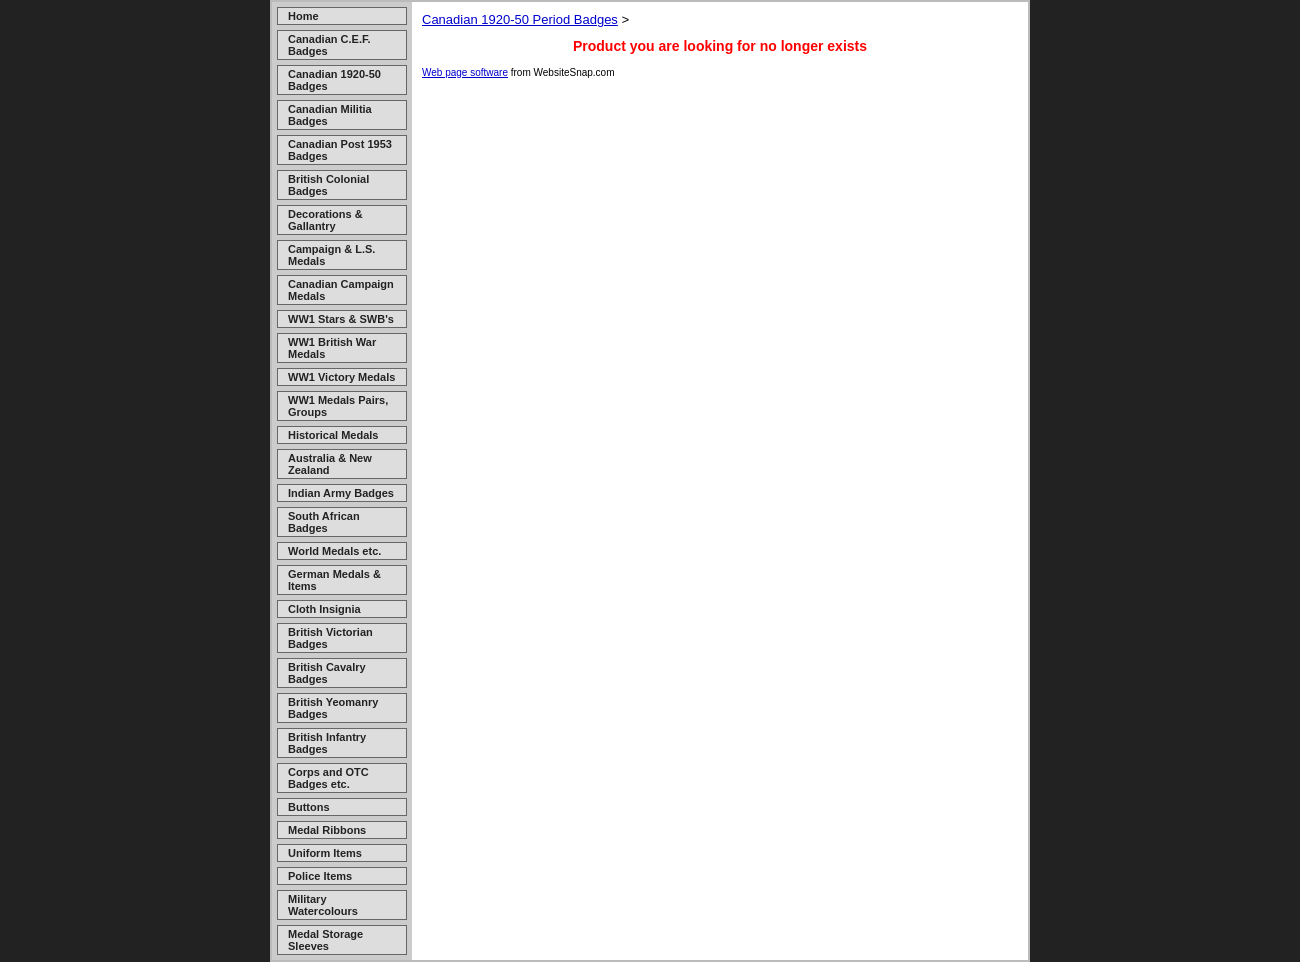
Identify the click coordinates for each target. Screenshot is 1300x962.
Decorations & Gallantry (325, 220)
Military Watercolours (323, 905)
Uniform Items (325, 853)
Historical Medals (333, 435)
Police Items (320, 876)
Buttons (309, 807)
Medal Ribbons (327, 830)
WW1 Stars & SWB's (341, 319)
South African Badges (324, 522)
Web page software (465, 72)
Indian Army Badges (341, 493)
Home (303, 16)
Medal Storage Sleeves (325, 940)
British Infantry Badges (327, 743)
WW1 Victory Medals (341, 377)
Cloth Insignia (324, 609)
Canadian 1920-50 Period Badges (520, 19)
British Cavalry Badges (327, 673)
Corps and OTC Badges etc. (328, 778)
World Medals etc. (334, 551)
